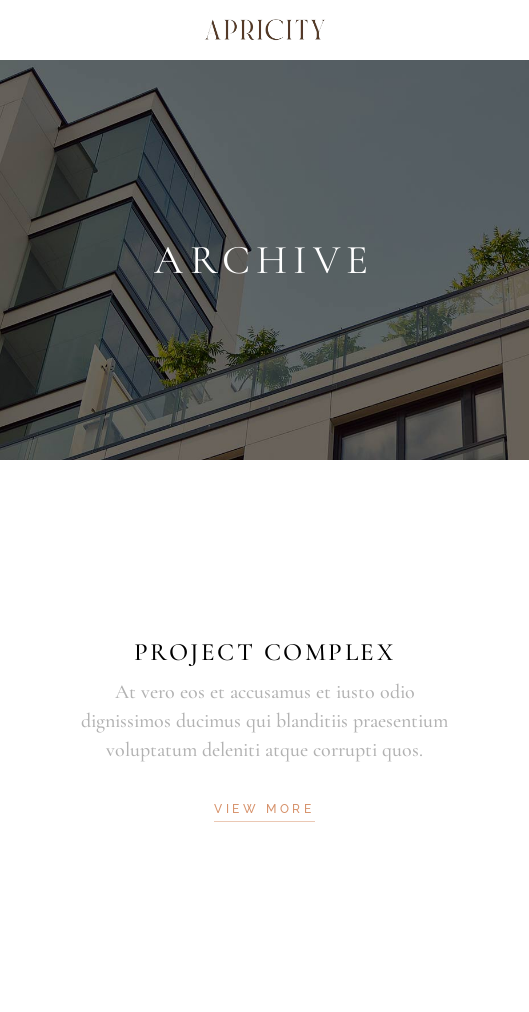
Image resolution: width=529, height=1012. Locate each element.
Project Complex (265, 652)
